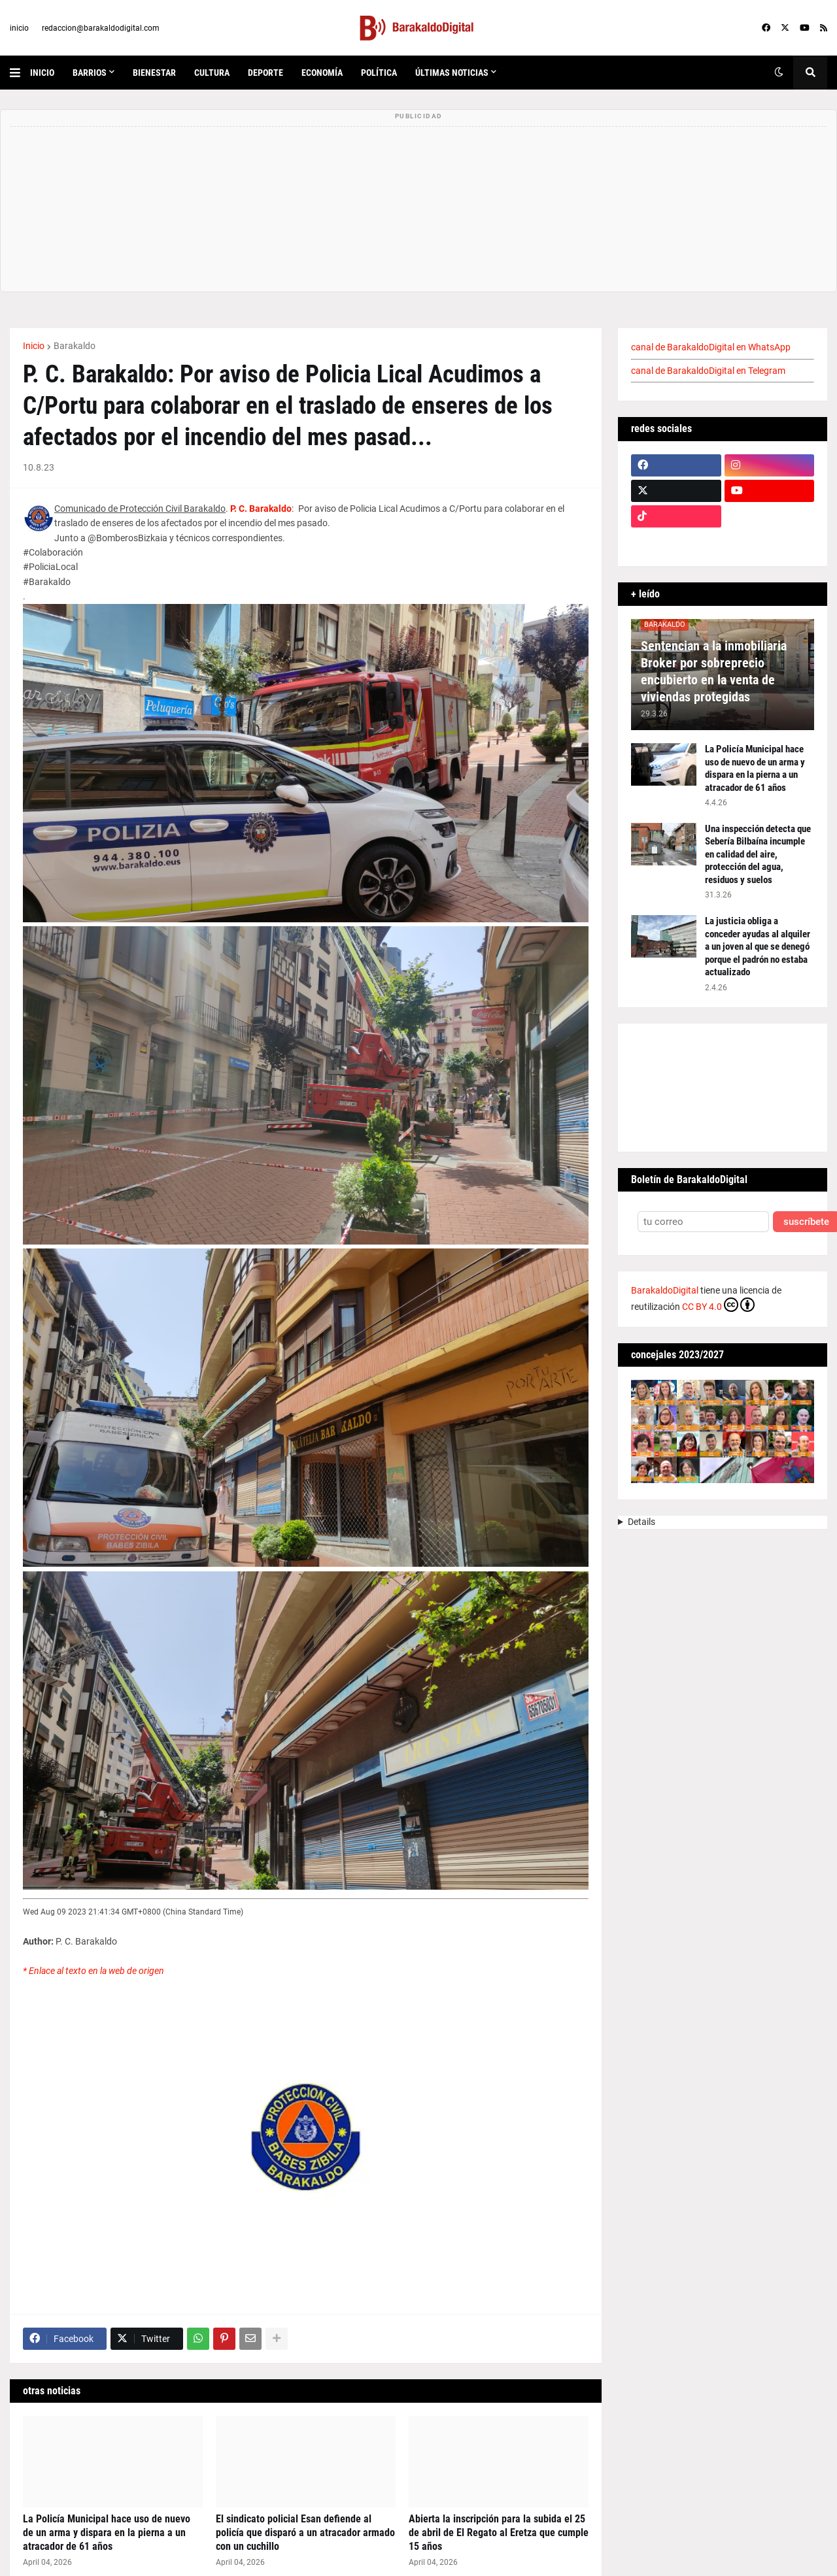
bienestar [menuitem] (154, 72)
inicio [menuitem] (42, 72)
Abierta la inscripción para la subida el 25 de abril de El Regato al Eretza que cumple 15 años (499, 2532)
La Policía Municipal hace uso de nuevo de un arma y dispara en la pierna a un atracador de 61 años (106, 2532)
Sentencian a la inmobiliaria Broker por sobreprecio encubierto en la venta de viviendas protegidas (714, 671)
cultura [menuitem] (212, 72)
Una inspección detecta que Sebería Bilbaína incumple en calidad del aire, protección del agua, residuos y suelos (758, 854)
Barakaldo (74, 345)
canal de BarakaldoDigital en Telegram (708, 370)
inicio (19, 28)
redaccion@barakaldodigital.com (101, 28)
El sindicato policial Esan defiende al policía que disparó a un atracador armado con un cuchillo (305, 2532)
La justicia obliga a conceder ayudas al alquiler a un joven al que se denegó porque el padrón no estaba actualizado (757, 946)
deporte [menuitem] (265, 72)
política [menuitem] (379, 72)
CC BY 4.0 (718, 1304)
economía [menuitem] (322, 72)
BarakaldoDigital (664, 1290)
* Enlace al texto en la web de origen (93, 1970)
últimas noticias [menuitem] (451, 72)
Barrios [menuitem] (90, 72)
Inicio (33, 345)
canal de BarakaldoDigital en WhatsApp (711, 347)
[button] (20, 73)
